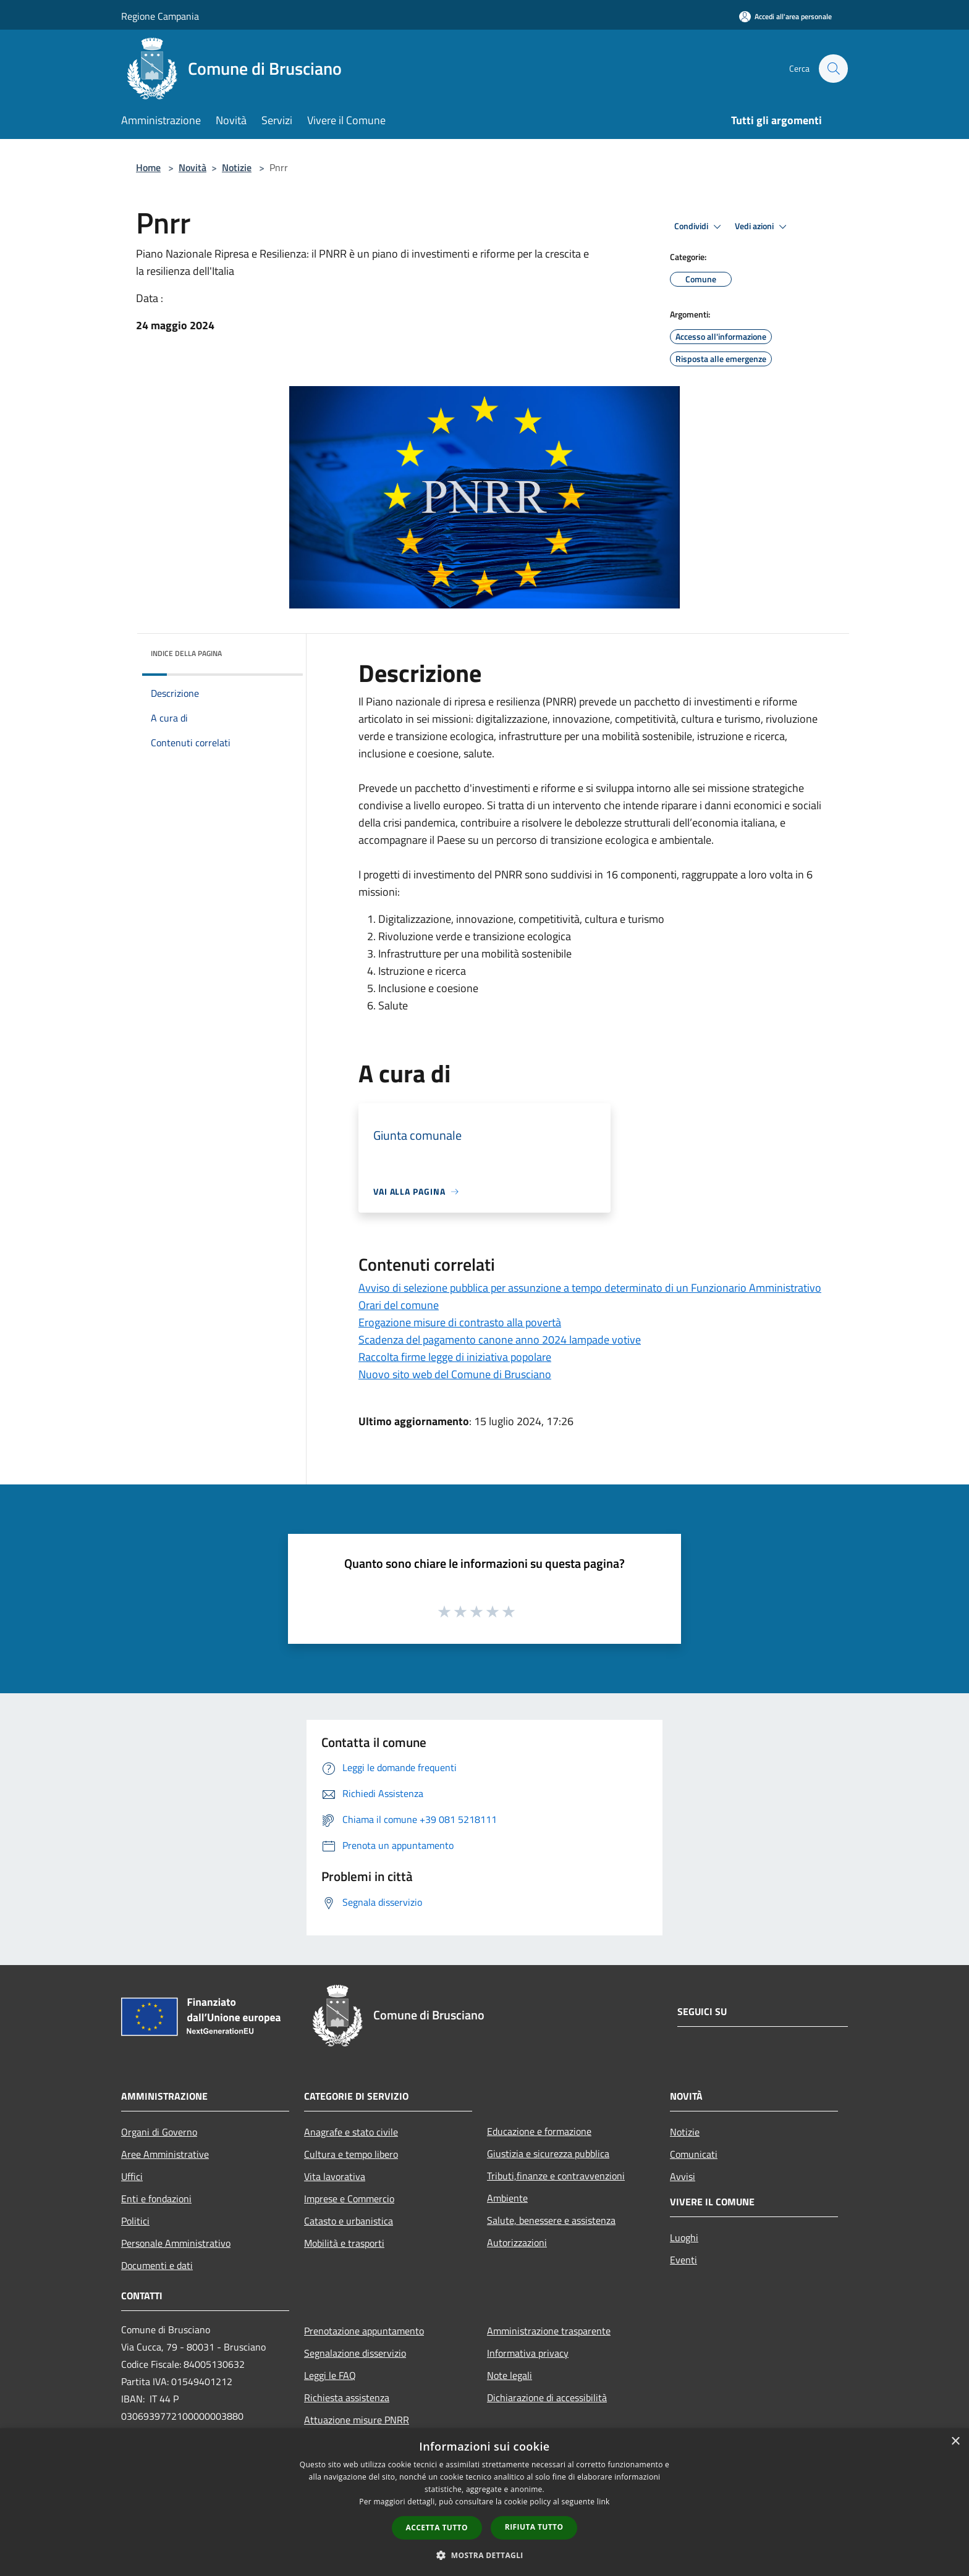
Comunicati (693, 2154)
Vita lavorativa (334, 2176)
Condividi (699, 226)
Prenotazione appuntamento (364, 2330)
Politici (135, 2220)
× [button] (955, 2441)
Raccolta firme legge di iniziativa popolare (454, 1357)
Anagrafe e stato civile (351, 2131)
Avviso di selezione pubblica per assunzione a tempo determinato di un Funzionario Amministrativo (589, 1287)
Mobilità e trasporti (344, 2243)
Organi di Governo (159, 2131)
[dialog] (484, 2502)
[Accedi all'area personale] (785, 16)
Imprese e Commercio (349, 2198)
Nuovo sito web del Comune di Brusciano (454, 1374)
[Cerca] (833, 68)
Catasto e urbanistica (348, 2220)
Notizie (237, 167)
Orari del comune (398, 1305)
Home (148, 167)
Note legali (509, 2375)
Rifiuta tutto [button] (534, 2527)
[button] (484, 2555)
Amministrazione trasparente (549, 2330)
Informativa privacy (528, 2353)
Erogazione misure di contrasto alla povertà (459, 1322)
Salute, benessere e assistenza (551, 2220)
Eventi (683, 2259)
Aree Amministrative (165, 2154)
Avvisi (682, 2176)
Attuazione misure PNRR (356, 2419)
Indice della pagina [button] (186, 653)
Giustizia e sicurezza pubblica (548, 2153)
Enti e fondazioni (156, 2198)
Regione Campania (160, 16)
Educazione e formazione (539, 2131)
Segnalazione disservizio (355, 2353)
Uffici (132, 2176)
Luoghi (684, 2237)
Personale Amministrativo (176, 2243)
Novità (192, 167)
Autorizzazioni (517, 2242)
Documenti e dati (157, 2265)
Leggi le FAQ (330, 2375)
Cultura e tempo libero (351, 2154)
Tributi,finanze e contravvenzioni (556, 2175)
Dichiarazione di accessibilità (547, 2397)
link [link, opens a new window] (603, 2501)
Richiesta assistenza (346, 2397)
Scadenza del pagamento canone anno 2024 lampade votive (499, 1339)
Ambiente (507, 2198)
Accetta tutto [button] (437, 2527)
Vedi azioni (762, 226)
